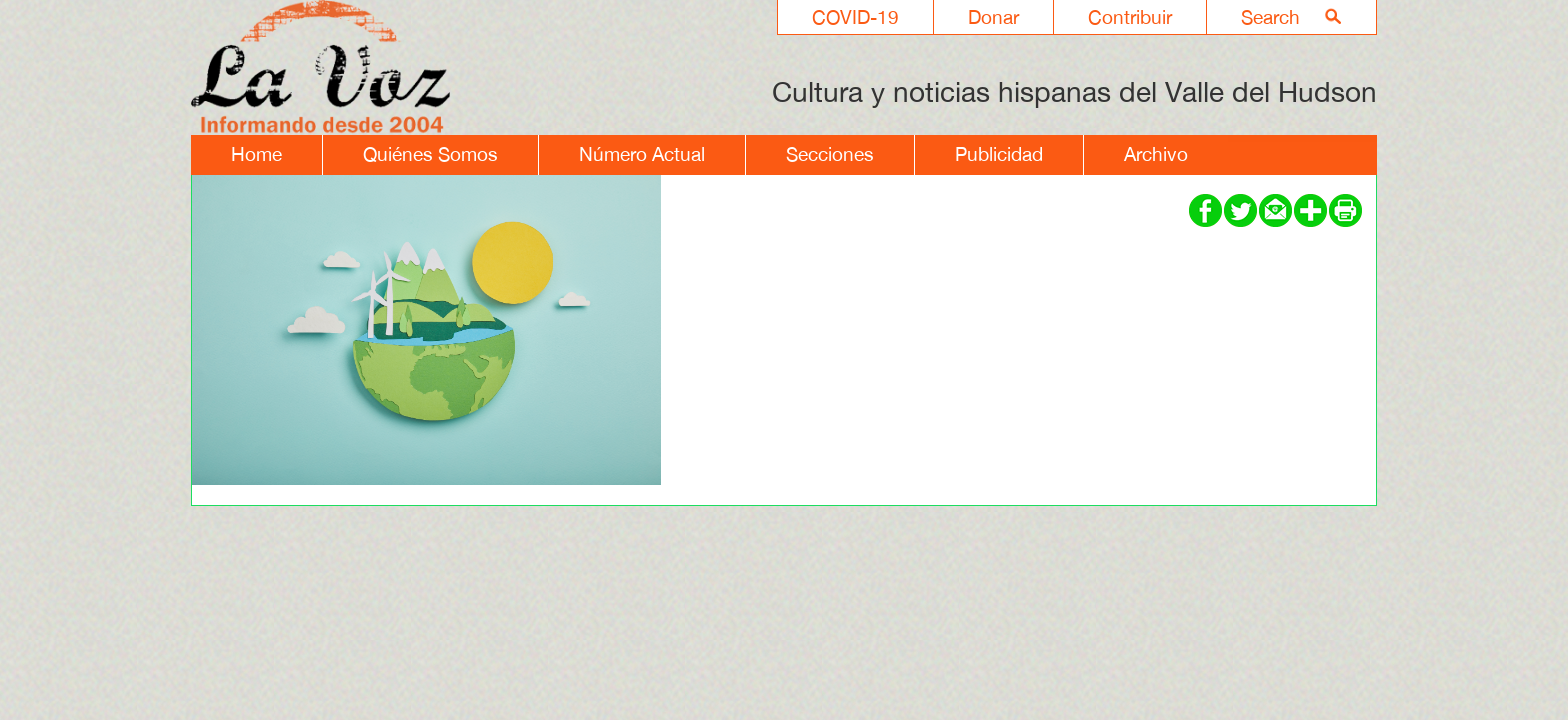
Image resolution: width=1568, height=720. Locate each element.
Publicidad (999, 154)
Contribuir (1130, 17)
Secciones (830, 154)
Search (1270, 17)
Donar (993, 17)
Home (256, 154)
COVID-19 (855, 17)
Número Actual (642, 154)
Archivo (1156, 154)
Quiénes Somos (430, 154)
